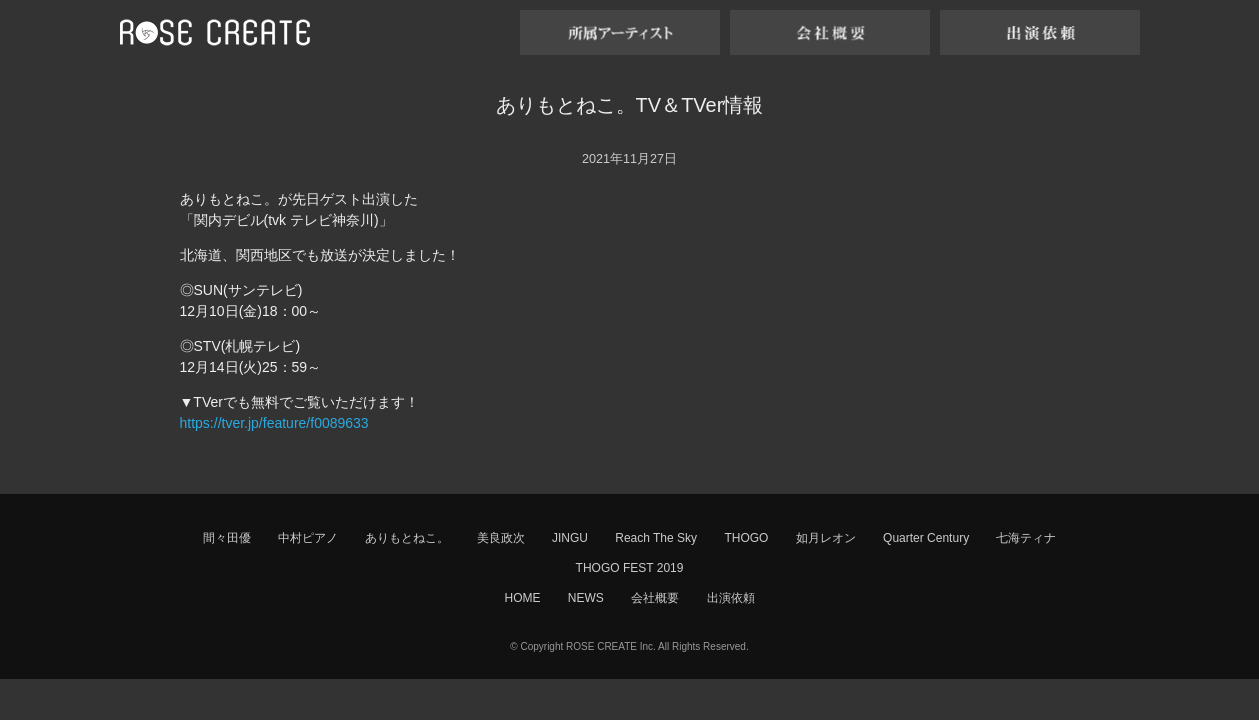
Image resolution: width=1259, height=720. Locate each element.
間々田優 (227, 538)
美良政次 (501, 538)
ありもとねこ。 (407, 538)
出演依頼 (731, 598)
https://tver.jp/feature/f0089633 (274, 423)
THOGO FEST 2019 (630, 568)
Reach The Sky (656, 538)
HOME (522, 598)
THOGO (746, 538)
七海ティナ (1026, 538)
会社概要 (655, 598)
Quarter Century (926, 538)
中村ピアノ (308, 538)
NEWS (586, 598)
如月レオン (826, 538)
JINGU (570, 538)
